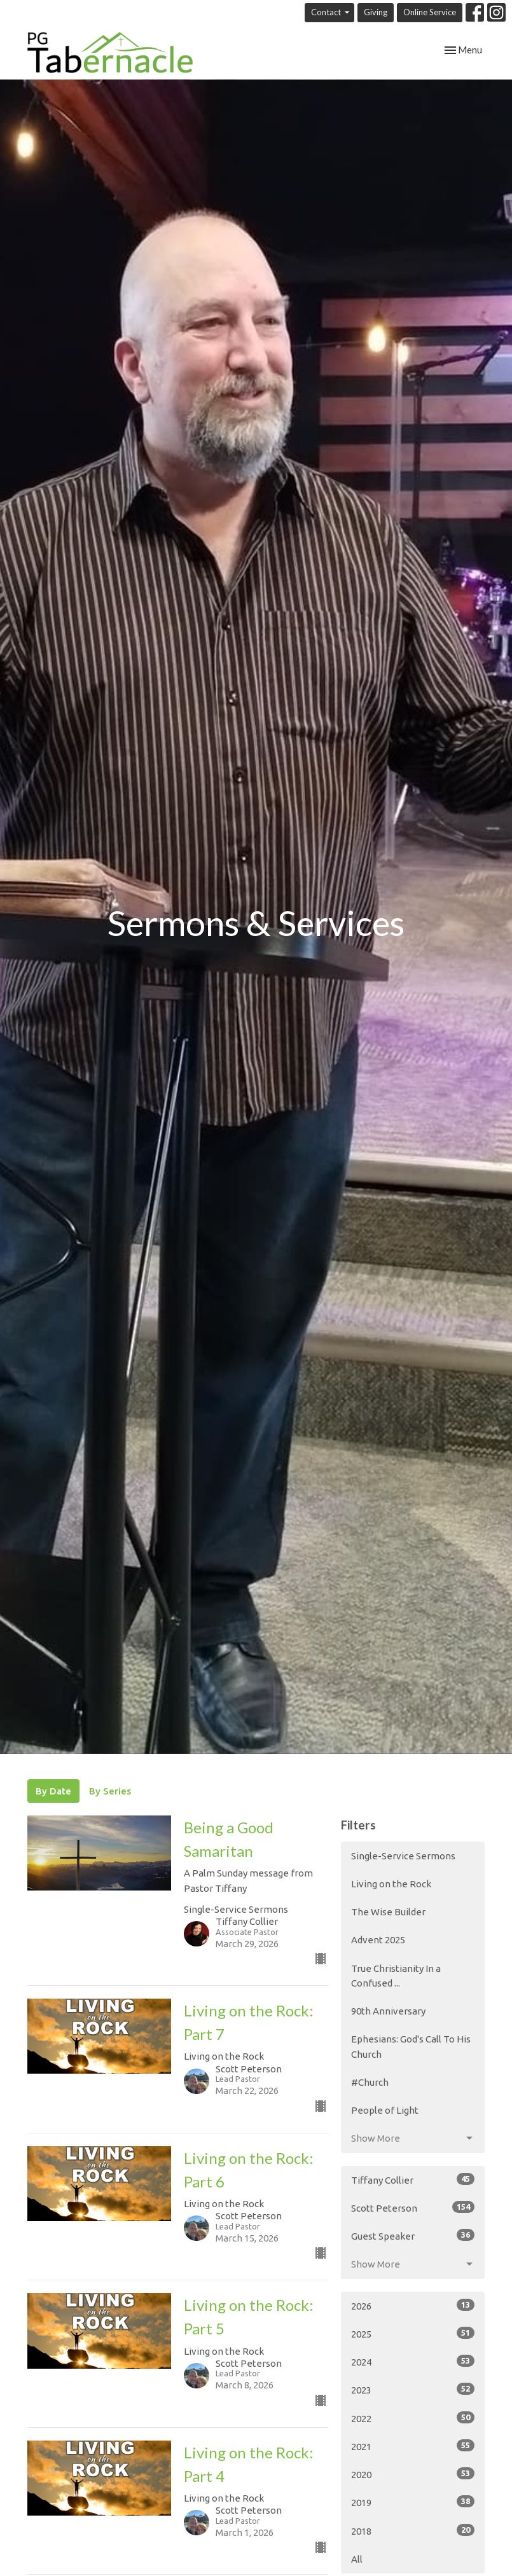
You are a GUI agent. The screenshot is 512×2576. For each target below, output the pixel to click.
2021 (413, 2445)
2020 (413, 2473)
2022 (413, 2417)
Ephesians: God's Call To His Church (411, 2046)
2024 (413, 2361)
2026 (413, 2305)
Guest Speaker (413, 2235)
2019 (413, 2501)
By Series (110, 1791)
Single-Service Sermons (403, 1855)
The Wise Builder (388, 1911)
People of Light (385, 2110)
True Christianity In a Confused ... (396, 1975)
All (357, 2559)
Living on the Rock (391, 1883)
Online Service (429, 12)
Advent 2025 (378, 1939)
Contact (331, 12)
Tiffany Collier (413, 2179)
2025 (413, 2333)
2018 (413, 2530)
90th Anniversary (388, 2011)
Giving (375, 12)
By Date (53, 1791)
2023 (413, 2389)
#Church (370, 2082)
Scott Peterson (413, 2207)
